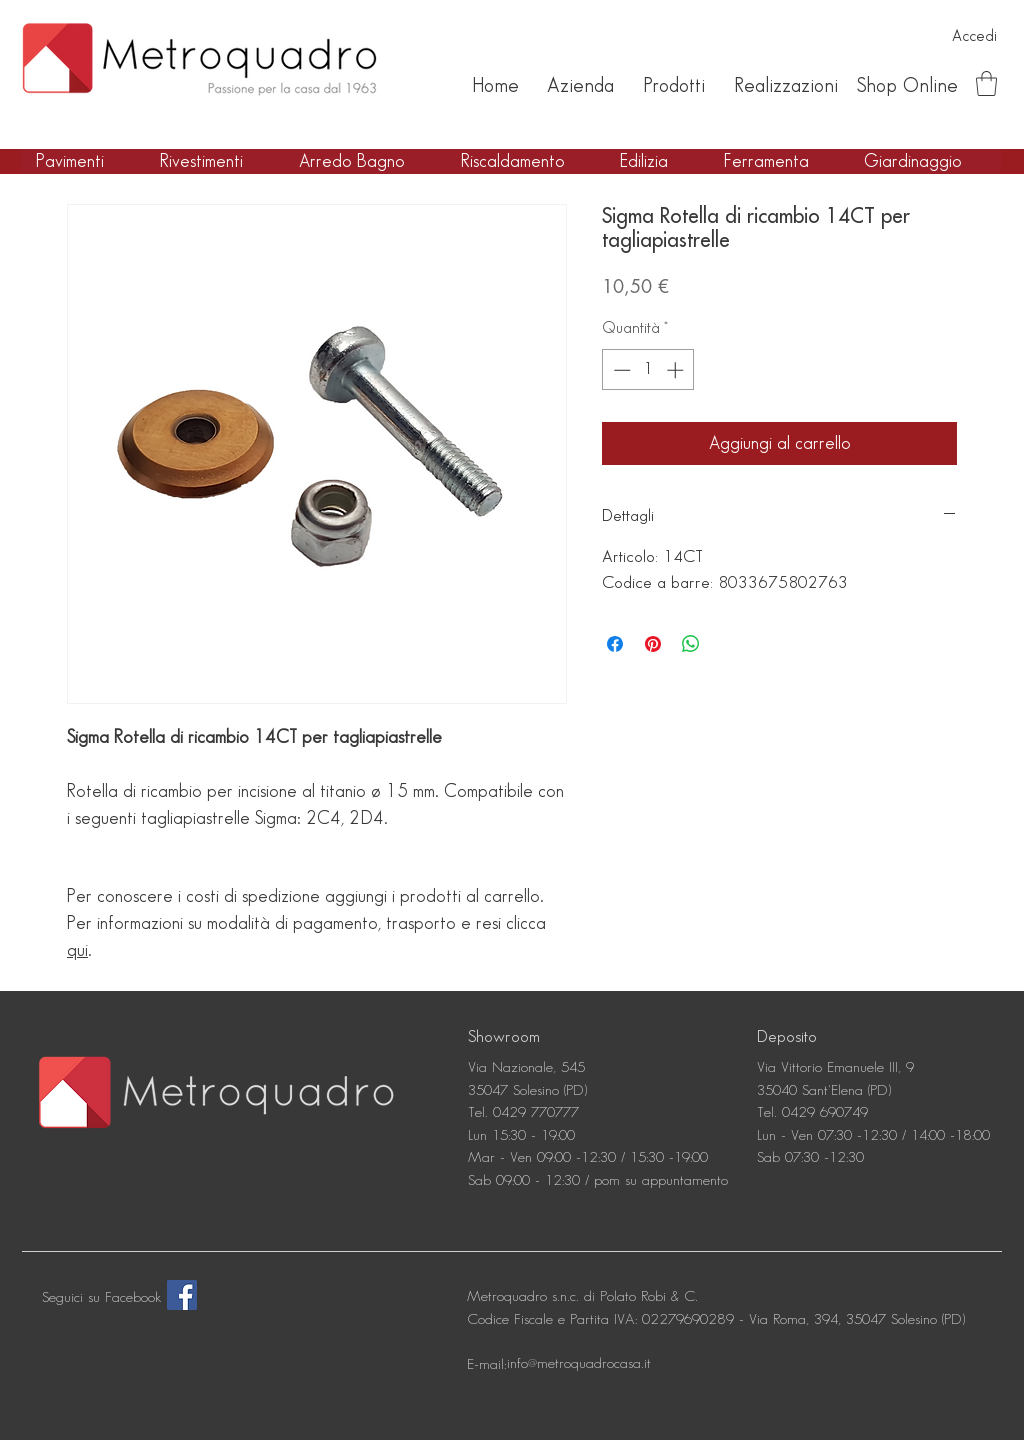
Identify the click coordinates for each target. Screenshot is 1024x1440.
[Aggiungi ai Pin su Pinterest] (653, 644)
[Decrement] (620, 370)
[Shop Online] (907, 86)
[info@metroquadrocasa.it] (579, 1364)
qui (77, 950)
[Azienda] (580, 86)
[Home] (495, 86)
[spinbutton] (648, 370)
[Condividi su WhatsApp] (691, 644)
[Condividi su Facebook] (615, 644)
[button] (986, 83)
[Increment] (677, 370)
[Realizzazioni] (785, 86)
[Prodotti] (673, 86)
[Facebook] (182, 1295)
